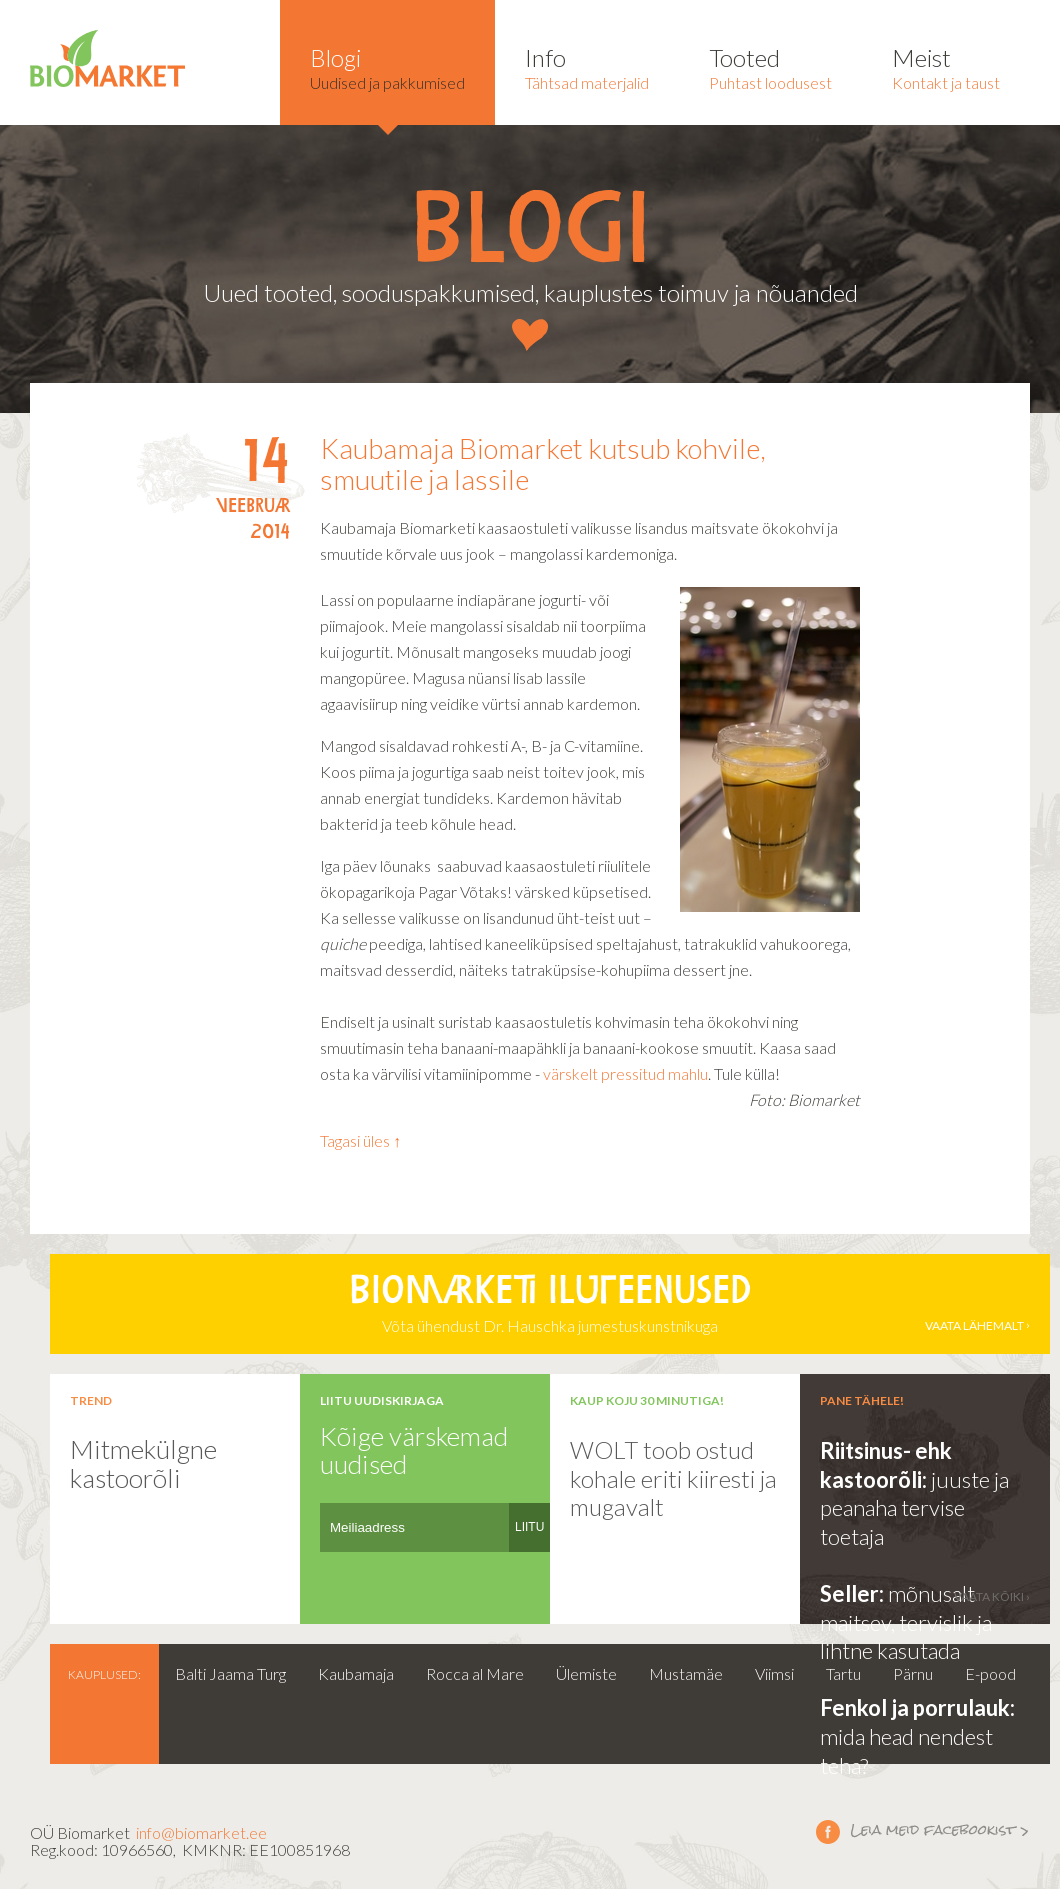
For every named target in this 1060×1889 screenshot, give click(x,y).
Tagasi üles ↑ (360, 1140)
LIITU (529, 1527)
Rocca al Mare (475, 1673)
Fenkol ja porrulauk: (917, 1707)
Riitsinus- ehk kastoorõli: (886, 1465)
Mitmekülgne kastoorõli (143, 1463)
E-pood (990, 1673)
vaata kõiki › (992, 1596)
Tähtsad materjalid (587, 67)
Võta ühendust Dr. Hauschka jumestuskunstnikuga (550, 1304)
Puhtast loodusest (770, 67)
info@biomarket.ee (201, 1832)
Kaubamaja (356, 1673)
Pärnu (913, 1673)
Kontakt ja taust (946, 67)
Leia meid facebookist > (828, 1831)
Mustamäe (686, 1673)
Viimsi (774, 1673)
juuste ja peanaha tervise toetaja (914, 1508)
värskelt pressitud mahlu (625, 1073)
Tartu (843, 1673)
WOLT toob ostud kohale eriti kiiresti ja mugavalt (673, 1478)
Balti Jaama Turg (230, 1673)
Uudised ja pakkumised (387, 67)
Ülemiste (586, 1673)
